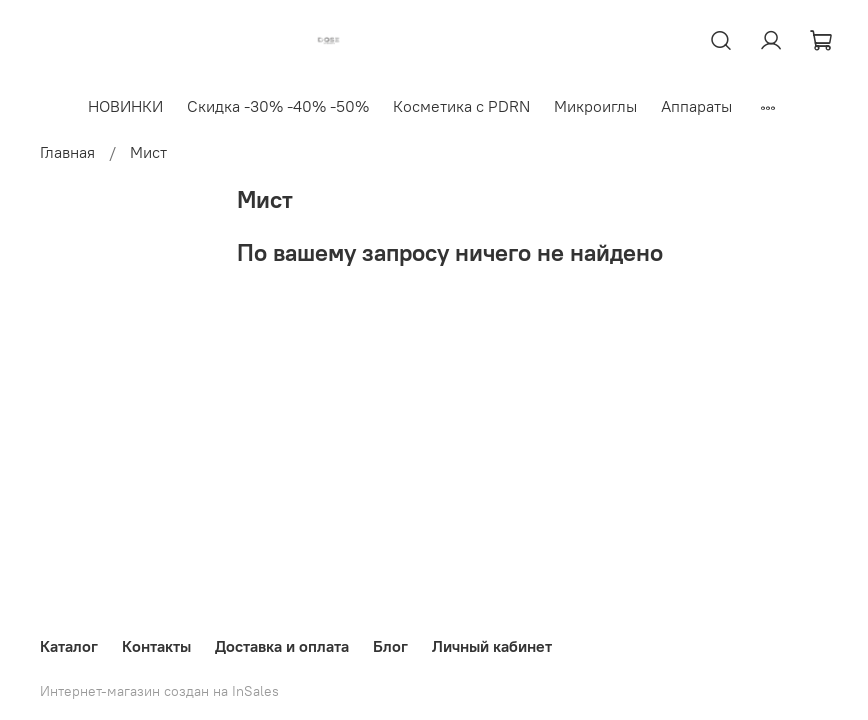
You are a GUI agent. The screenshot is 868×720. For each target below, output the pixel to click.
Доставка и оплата (282, 646)
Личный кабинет (492, 646)
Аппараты (696, 106)
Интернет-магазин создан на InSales (159, 691)
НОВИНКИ (125, 106)
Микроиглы (595, 106)
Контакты (156, 646)
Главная (67, 152)
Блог (390, 646)
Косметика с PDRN (461, 106)
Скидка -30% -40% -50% (278, 106)
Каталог (69, 646)
